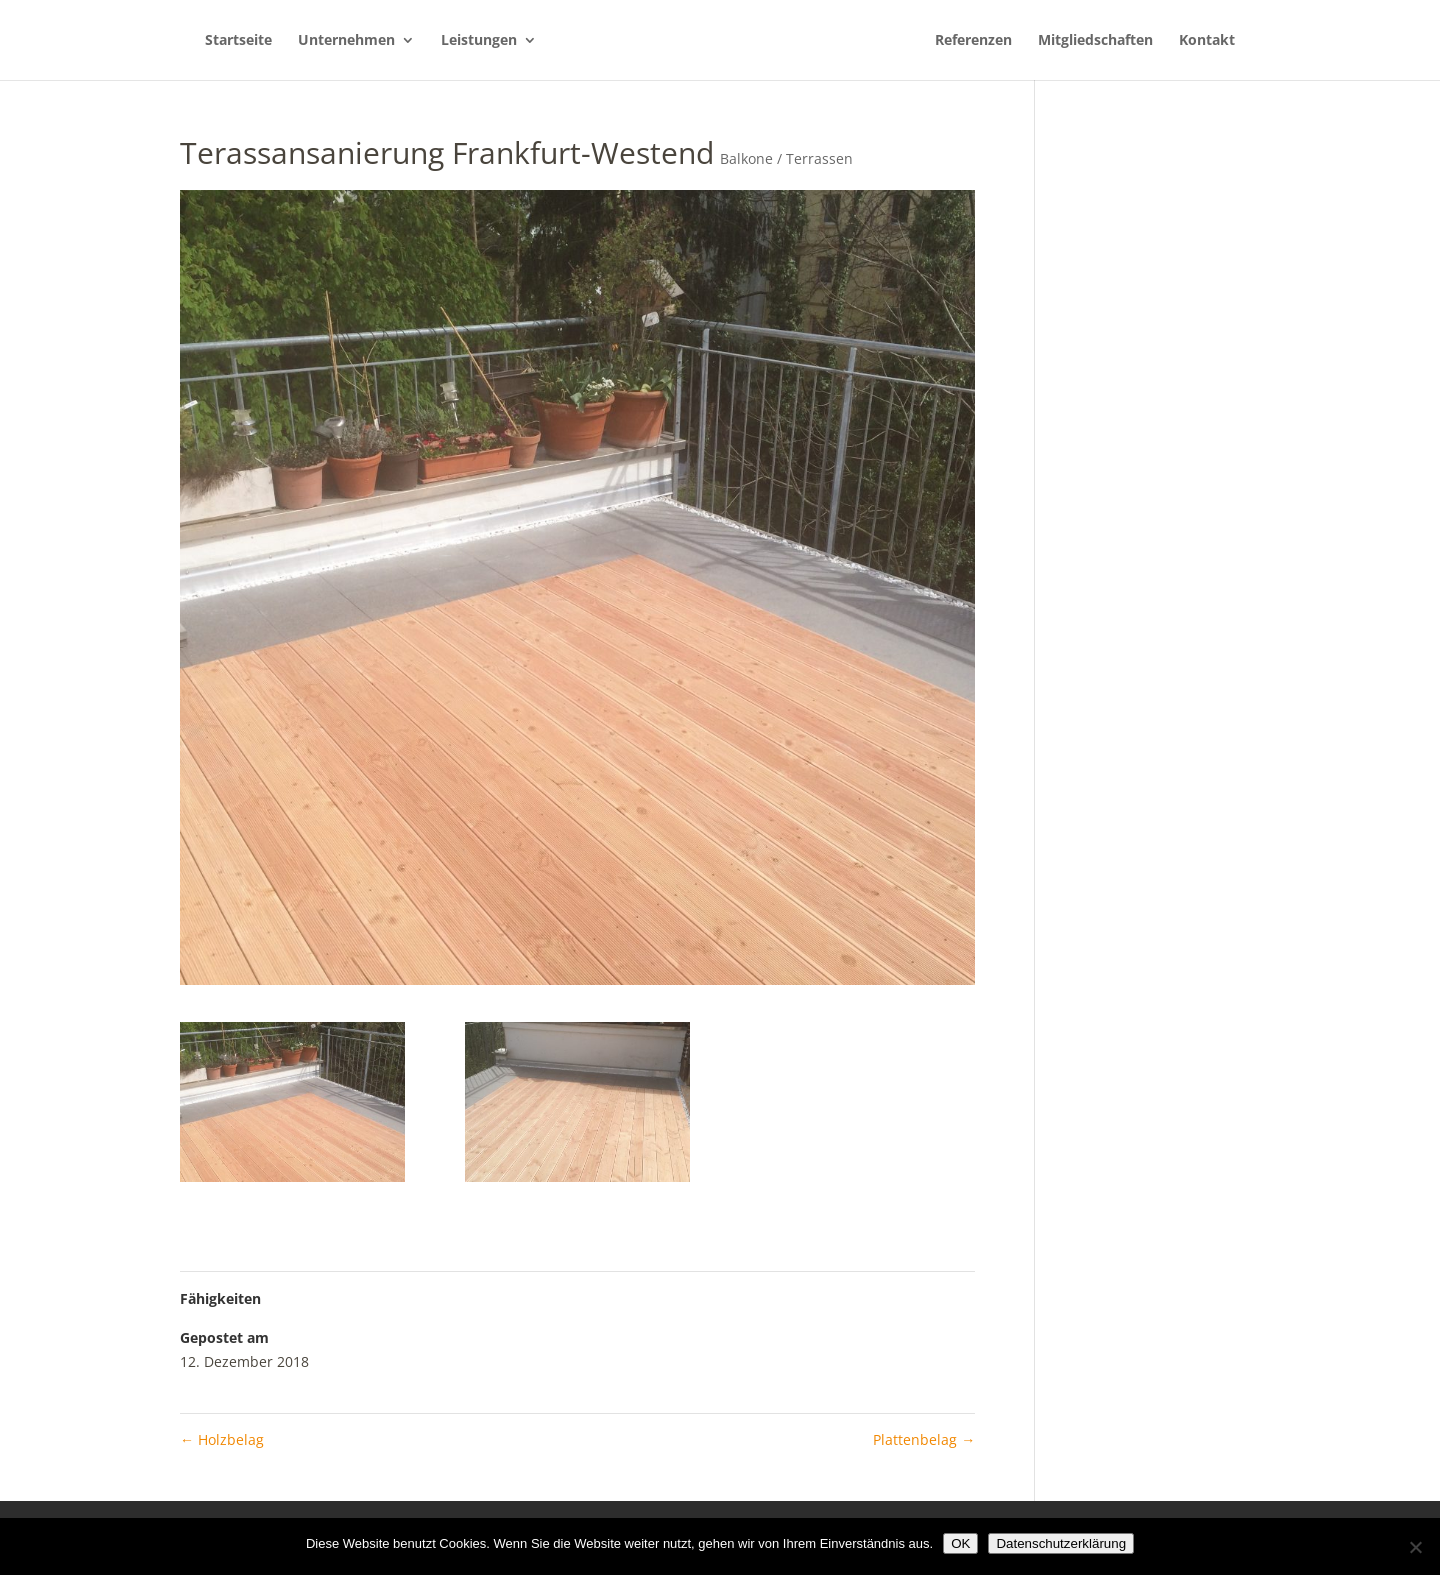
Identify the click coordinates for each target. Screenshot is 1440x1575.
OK (960, 1543)
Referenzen (973, 41)
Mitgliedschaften (1095, 41)
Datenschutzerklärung (1061, 1543)
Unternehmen (346, 41)
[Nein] (1415, 1547)
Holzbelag (222, 1439)
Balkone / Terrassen (786, 158)
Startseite (238, 41)
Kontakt (1207, 41)
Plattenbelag (924, 1439)
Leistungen (479, 41)
